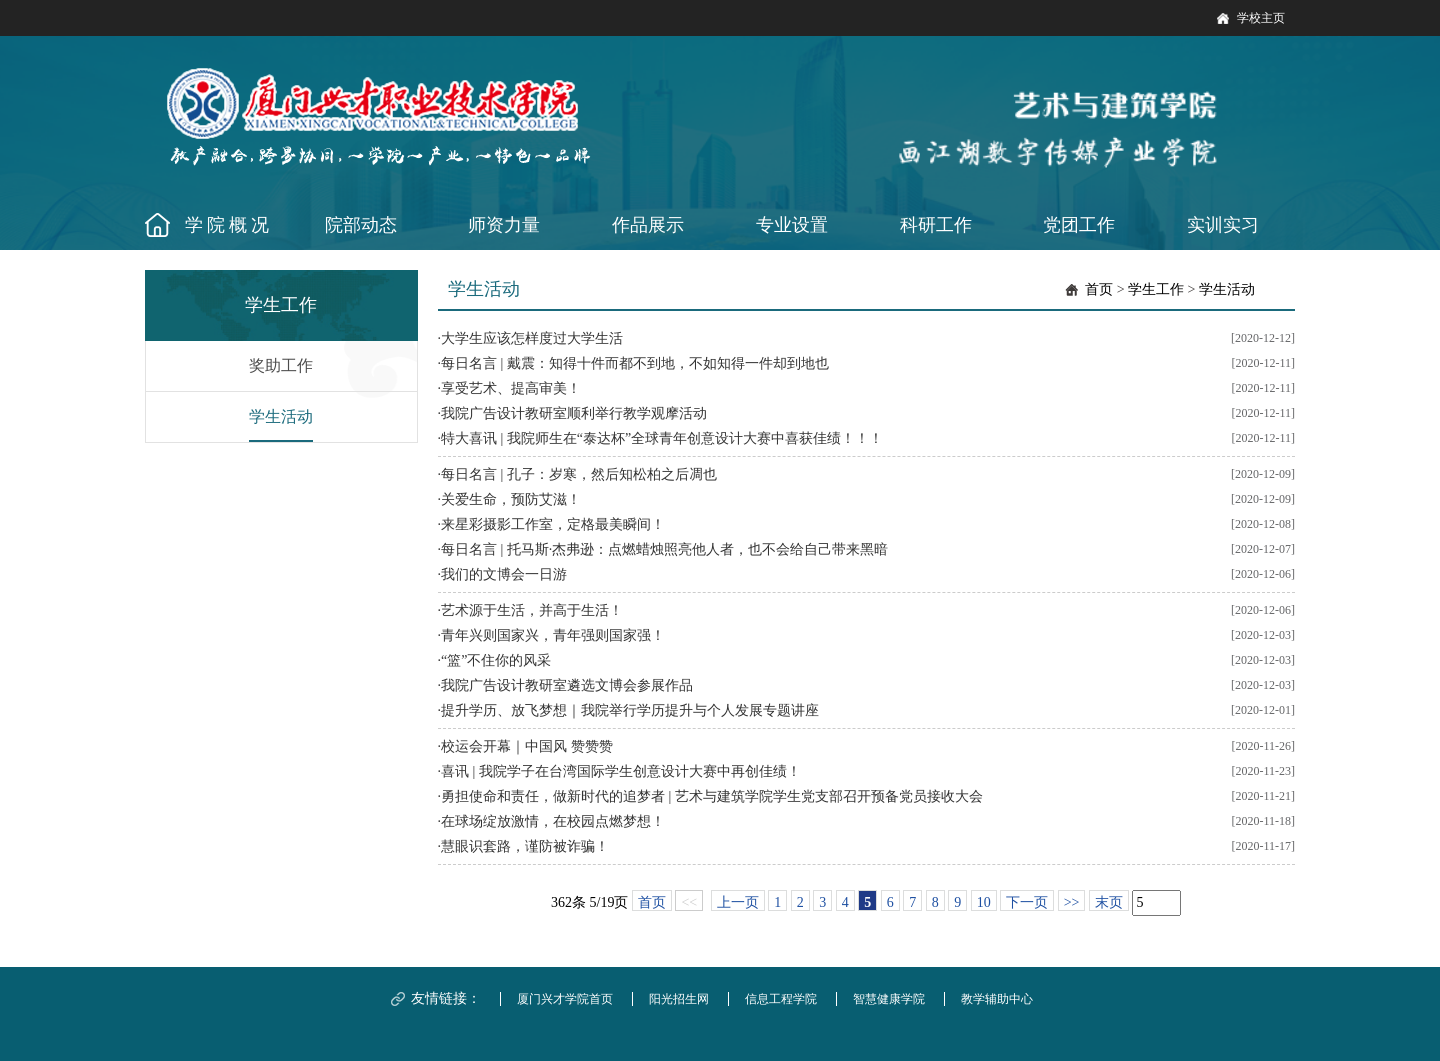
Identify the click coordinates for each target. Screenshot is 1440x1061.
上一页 (738, 902)
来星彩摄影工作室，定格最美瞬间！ (553, 524)
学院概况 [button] (229, 225)
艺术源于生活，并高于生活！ (532, 610)
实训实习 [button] (1223, 225)
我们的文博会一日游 (504, 574)
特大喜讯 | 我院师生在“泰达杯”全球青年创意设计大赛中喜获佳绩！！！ (662, 438)
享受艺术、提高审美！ (511, 388)
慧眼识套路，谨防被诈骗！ (525, 846)
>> (1072, 902)
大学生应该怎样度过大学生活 (532, 338)
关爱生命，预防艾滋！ (511, 499)
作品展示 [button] (648, 225)
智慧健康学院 (889, 999)
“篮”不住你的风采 (496, 660)
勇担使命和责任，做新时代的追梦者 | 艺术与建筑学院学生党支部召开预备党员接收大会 (712, 796)
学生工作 (1156, 289)
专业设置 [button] (792, 225)
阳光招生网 (679, 999)
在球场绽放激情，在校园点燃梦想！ (553, 821)
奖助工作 (281, 365)
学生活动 (281, 416)
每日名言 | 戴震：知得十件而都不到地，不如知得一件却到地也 (635, 363)
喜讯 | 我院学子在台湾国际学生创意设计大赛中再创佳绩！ (621, 771)
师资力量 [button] (504, 225)
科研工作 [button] (936, 225)
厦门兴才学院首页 (565, 999)
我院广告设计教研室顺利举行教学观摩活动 (574, 413)
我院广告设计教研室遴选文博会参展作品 (567, 685)
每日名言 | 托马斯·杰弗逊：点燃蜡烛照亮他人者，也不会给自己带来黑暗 (664, 549)
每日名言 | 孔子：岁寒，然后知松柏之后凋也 (579, 474)
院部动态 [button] (361, 225)
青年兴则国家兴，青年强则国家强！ (553, 635)
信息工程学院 (781, 999)
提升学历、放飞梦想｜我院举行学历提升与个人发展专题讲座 (630, 710)
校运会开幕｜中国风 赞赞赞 (527, 746)
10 (984, 902)
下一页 (1027, 902)
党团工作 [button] (1079, 225)
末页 (1109, 902)
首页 (1099, 289)
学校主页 (1261, 18)
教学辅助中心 (997, 999)
